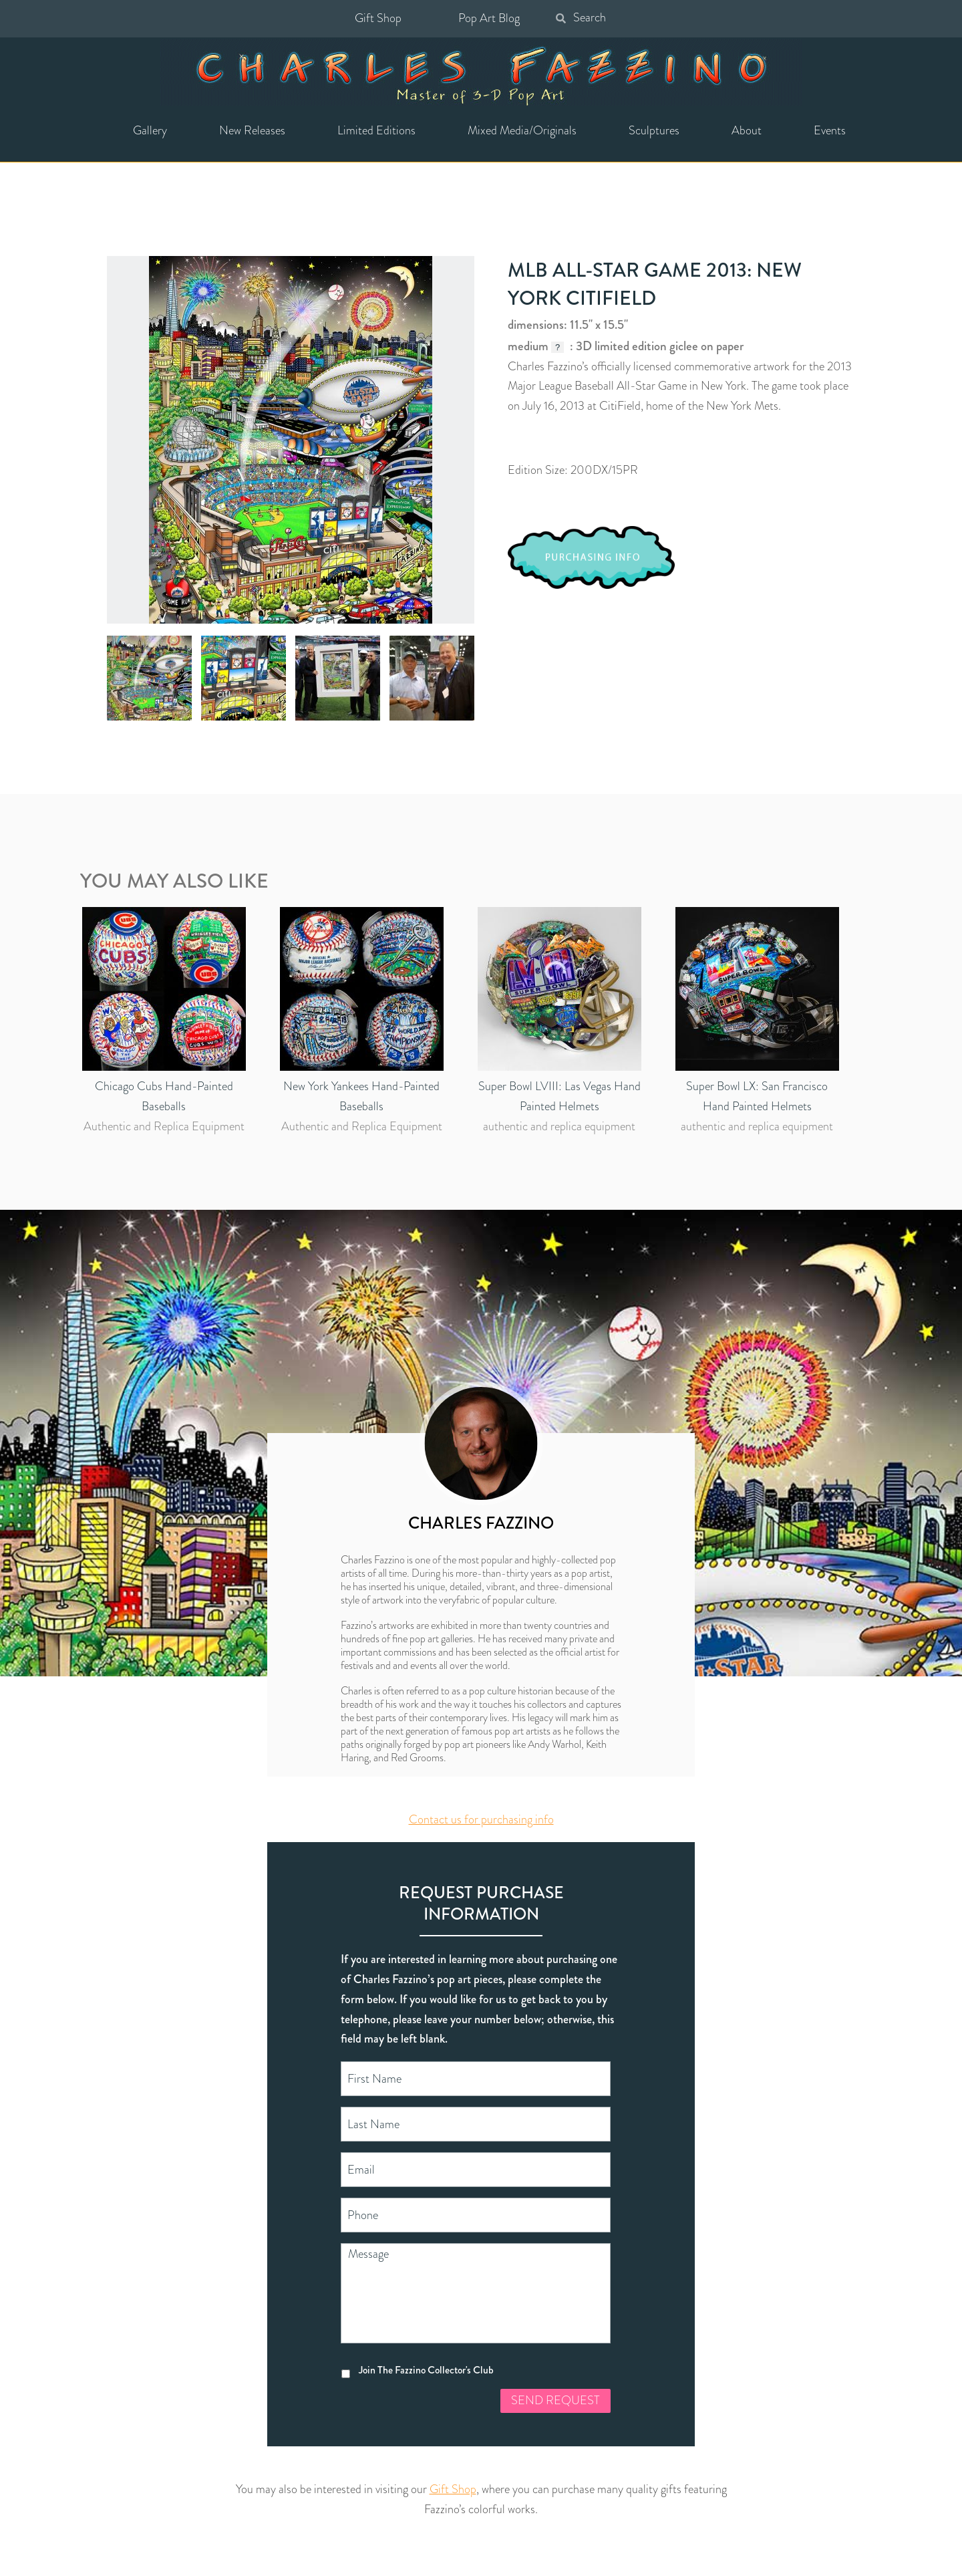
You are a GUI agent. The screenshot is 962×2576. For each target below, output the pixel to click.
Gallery (150, 130)
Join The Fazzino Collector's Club (426, 2369)
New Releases (252, 130)
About (747, 130)
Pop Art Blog (489, 18)
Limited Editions (376, 130)
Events (830, 130)
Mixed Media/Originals (522, 130)
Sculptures (654, 130)
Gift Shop (378, 18)
